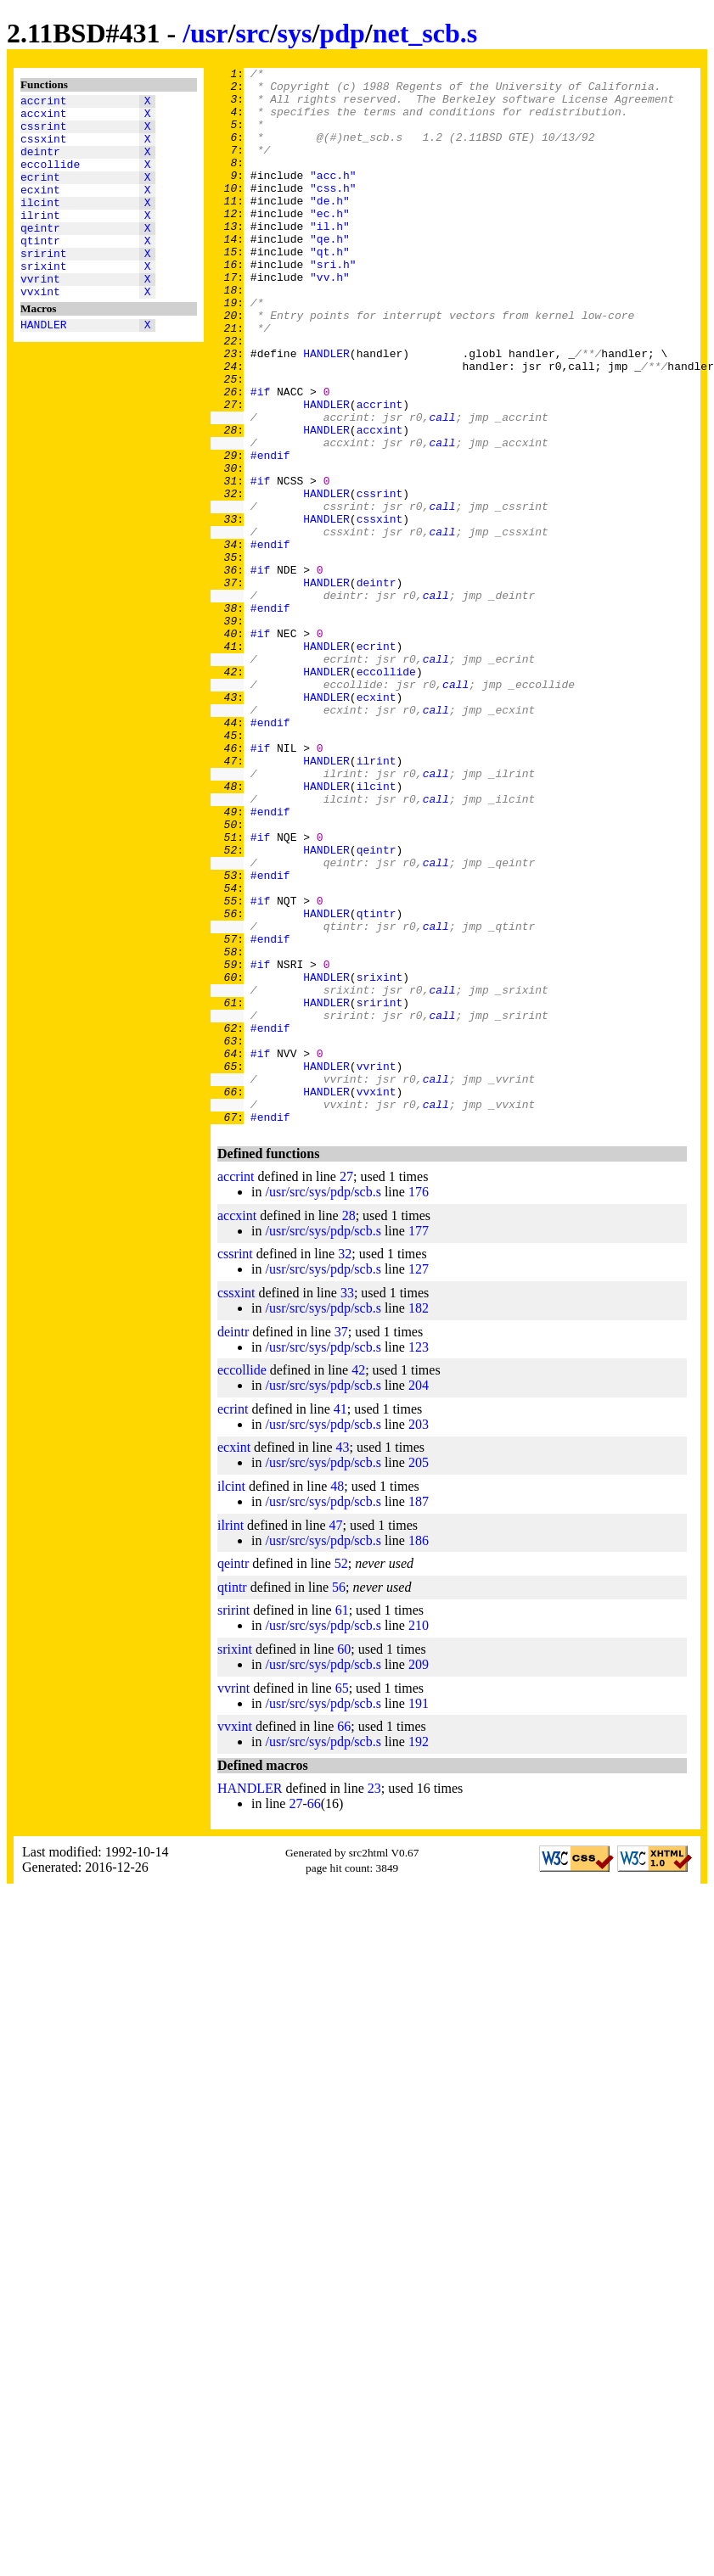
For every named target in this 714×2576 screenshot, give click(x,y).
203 (418, 1635)
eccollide (50, 179)
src (252, 33)
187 (418, 1712)
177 (418, 1442)
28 (349, 1427)
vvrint (40, 316)
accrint (43, 102)
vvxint (40, 331)
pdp (341, 33)
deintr (40, 163)
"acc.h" (333, 197)
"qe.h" (330, 274)
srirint (43, 286)
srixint (43, 301)
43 (343, 1658)
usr (209, 33)
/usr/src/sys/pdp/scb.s (322, 1403)
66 (344, 1937)
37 (341, 1543)
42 (358, 1581)
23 (374, 1999)
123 (418, 1558)
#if (260, 457)
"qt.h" (330, 289)
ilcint (40, 224)
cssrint (43, 133)
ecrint (40, 194)
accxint (43, 118)
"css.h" (333, 213)
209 (418, 1875)
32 (344, 1465)
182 (418, 1519)
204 (418, 1596)
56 (339, 1798)
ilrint (40, 240)
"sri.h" (333, 304)
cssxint (43, 148)
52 (341, 1774)
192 (418, 1953)
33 (347, 1504)
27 (346, 1387)
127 (418, 1480)
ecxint (40, 209)
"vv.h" (330, 320)
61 (342, 1821)
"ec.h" (330, 243)
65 (342, 1899)
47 (336, 1736)
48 (337, 1697)
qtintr (40, 270)
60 (344, 1860)
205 (418, 1673)
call (442, 488)
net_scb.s (425, 33)
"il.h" (330, 258)
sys (295, 33)
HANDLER (43, 367)
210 (418, 1836)
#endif (270, 533)
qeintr (40, 255)
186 (418, 1751)
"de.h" (330, 228)
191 (418, 1914)
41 (340, 1620)
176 (418, 1403)
